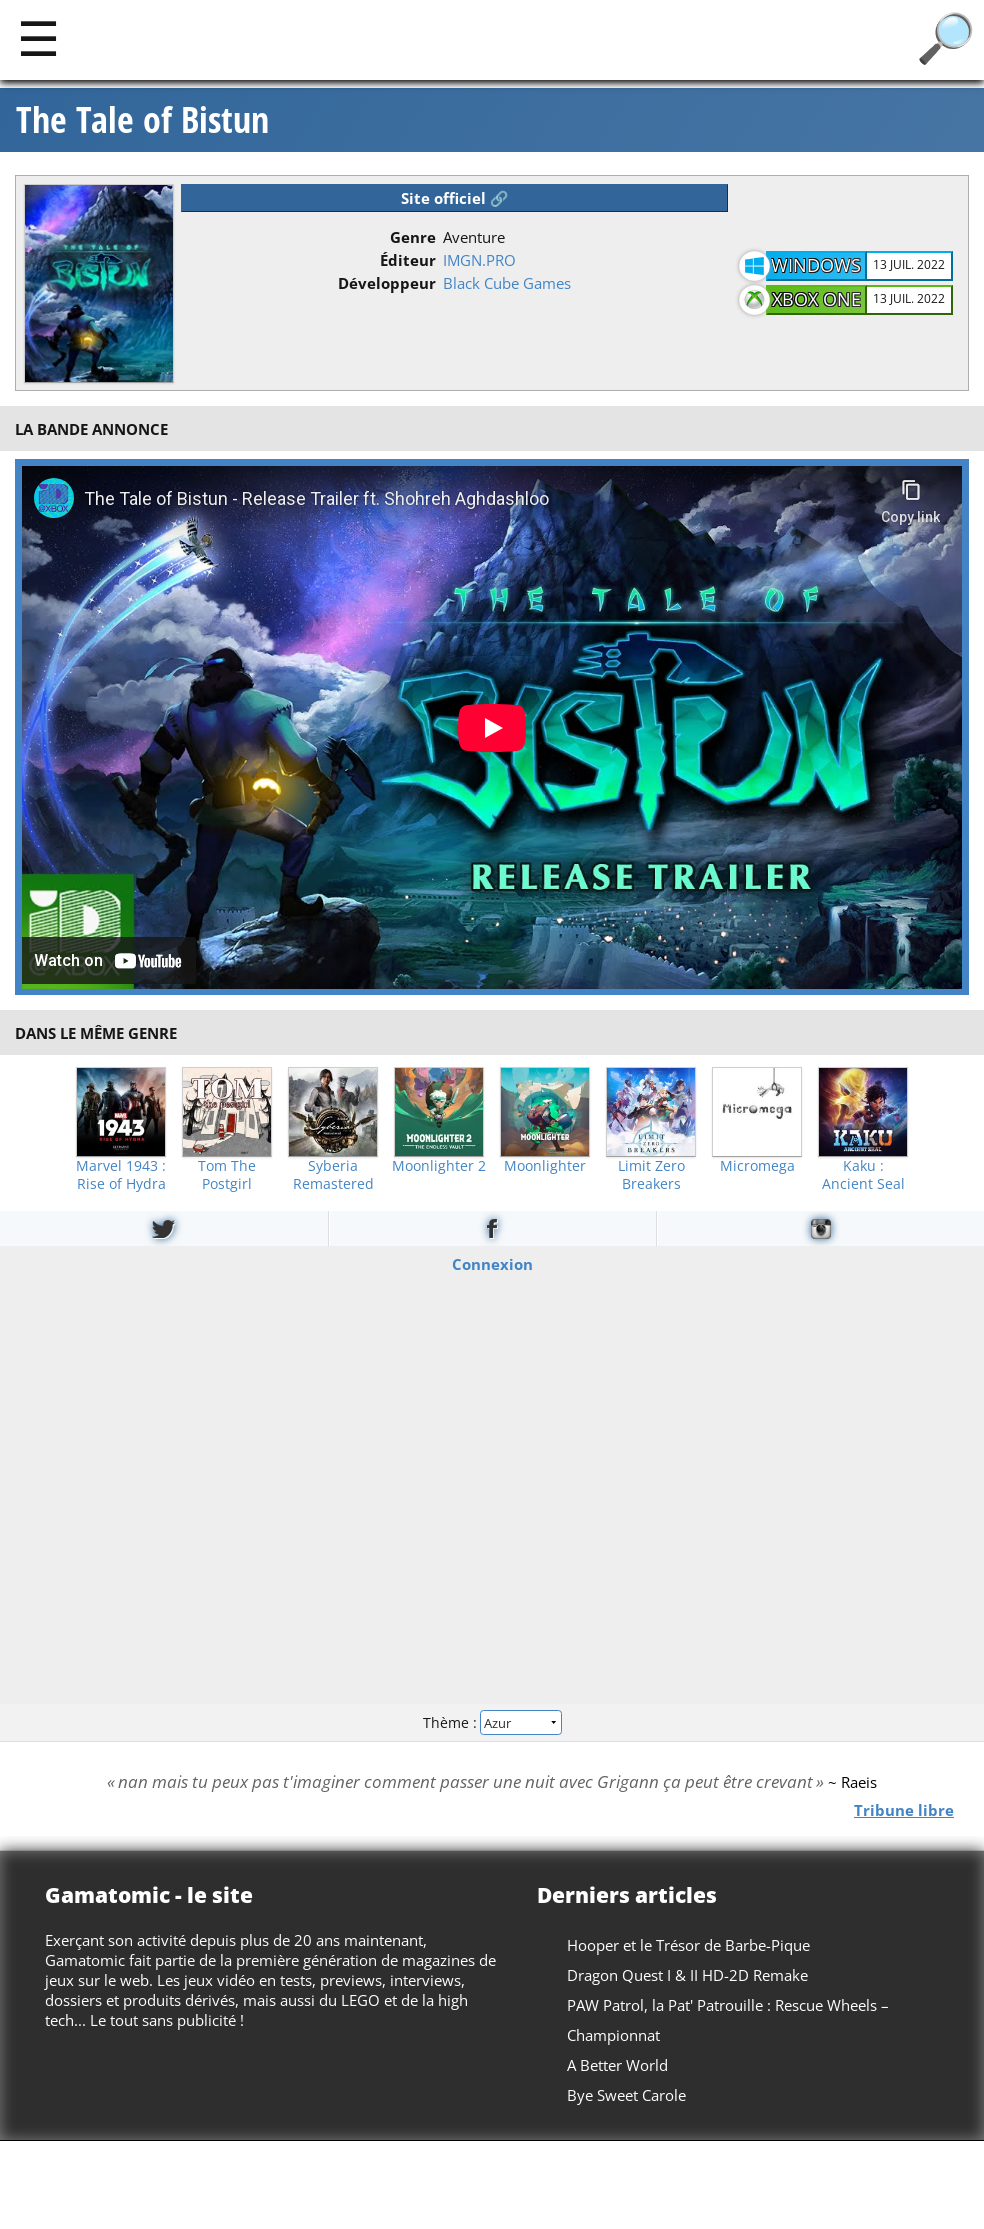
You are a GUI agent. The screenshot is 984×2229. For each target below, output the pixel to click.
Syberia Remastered (333, 1175)
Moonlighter (545, 1166)
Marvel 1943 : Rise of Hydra (121, 1175)
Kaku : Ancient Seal (863, 1175)
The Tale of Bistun (142, 120)
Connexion (492, 1264)
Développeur (387, 283)
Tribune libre (904, 1810)
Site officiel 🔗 (455, 198)
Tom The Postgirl (227, 1175)
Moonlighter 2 (439, 1166)
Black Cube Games (507, 283)
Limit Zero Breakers (651, 1175)
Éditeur (408, 260)
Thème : (492, 1722)
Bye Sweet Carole (626, 2095)
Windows (816, 265)
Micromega (757, 1166)
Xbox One (816, 299)
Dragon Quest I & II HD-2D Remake (687, 1975)
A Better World (617, 2065)
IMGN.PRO (479, 260)
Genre (413, 237)
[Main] (38, 37)
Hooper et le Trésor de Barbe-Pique (688, 1945)
